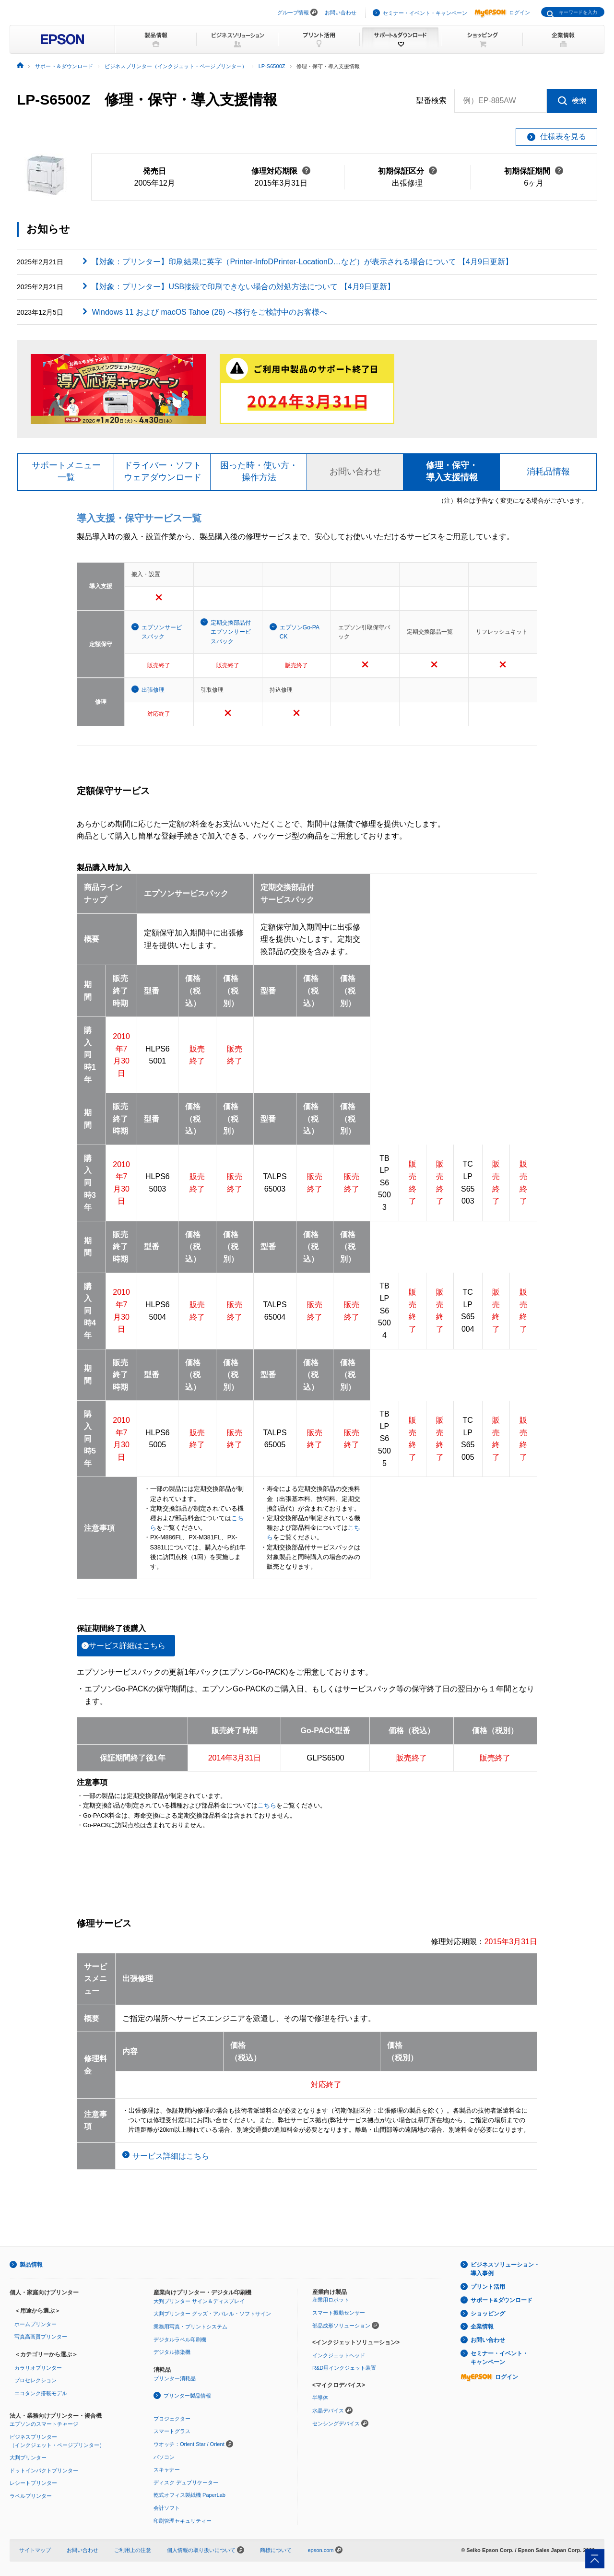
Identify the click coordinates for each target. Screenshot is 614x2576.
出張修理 (153, 689)
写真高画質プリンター (40, 2337)
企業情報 (482, 2326)
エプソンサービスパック (162, 632)
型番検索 (431, 100)
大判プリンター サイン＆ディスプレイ (199, 2301)
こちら (267, 1805)
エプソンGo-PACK (299, 632)
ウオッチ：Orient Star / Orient (189, 2444)
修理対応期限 (280, 171)
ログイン (502, 12)
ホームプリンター (35, 2324)
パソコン (164, 2457)
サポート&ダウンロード (501, 2300)
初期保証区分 (407, 171)
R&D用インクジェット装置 (344, 2368)
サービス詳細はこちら (127, 1646)
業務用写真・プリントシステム (190, 2326)
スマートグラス (172, 2431)
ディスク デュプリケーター (186, 2482)
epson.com (320, 2550)
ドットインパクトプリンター (44, 2470)
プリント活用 (488, 2286)
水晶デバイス (328, 2410)
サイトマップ (35, 2550)
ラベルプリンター (31, 2496)
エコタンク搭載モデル (40, 2393)
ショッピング (488, 2313)
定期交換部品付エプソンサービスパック (231, 631)
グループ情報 (293, 12)
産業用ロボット (330, 2300)
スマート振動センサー (338, 2313)
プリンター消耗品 (175, 2378)
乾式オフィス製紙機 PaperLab (189, 2495)
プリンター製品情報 (187, 2396)
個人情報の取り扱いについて (205, 2550)
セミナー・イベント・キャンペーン (425, 13)
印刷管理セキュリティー (183, 2521)
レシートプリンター (33, 2483)
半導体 (320, 2397)
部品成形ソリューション (341, 2325)
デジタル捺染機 (172, 2352)
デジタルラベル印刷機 (180, 2339)
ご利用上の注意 (132, 2550)
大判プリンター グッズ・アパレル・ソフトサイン (212, 2313)
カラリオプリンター (38, 2368)
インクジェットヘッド (338, 2355)
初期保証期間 (533, 171)
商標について (276, 2550)
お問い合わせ (340, 12)
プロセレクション (35, 2380)
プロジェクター (172, 2419)
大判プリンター (28, 2457)
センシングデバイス (336, 2423)
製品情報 (31, 2264)
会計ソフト (167, 2508)
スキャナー (167, 2469)
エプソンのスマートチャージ (44, 2424)
